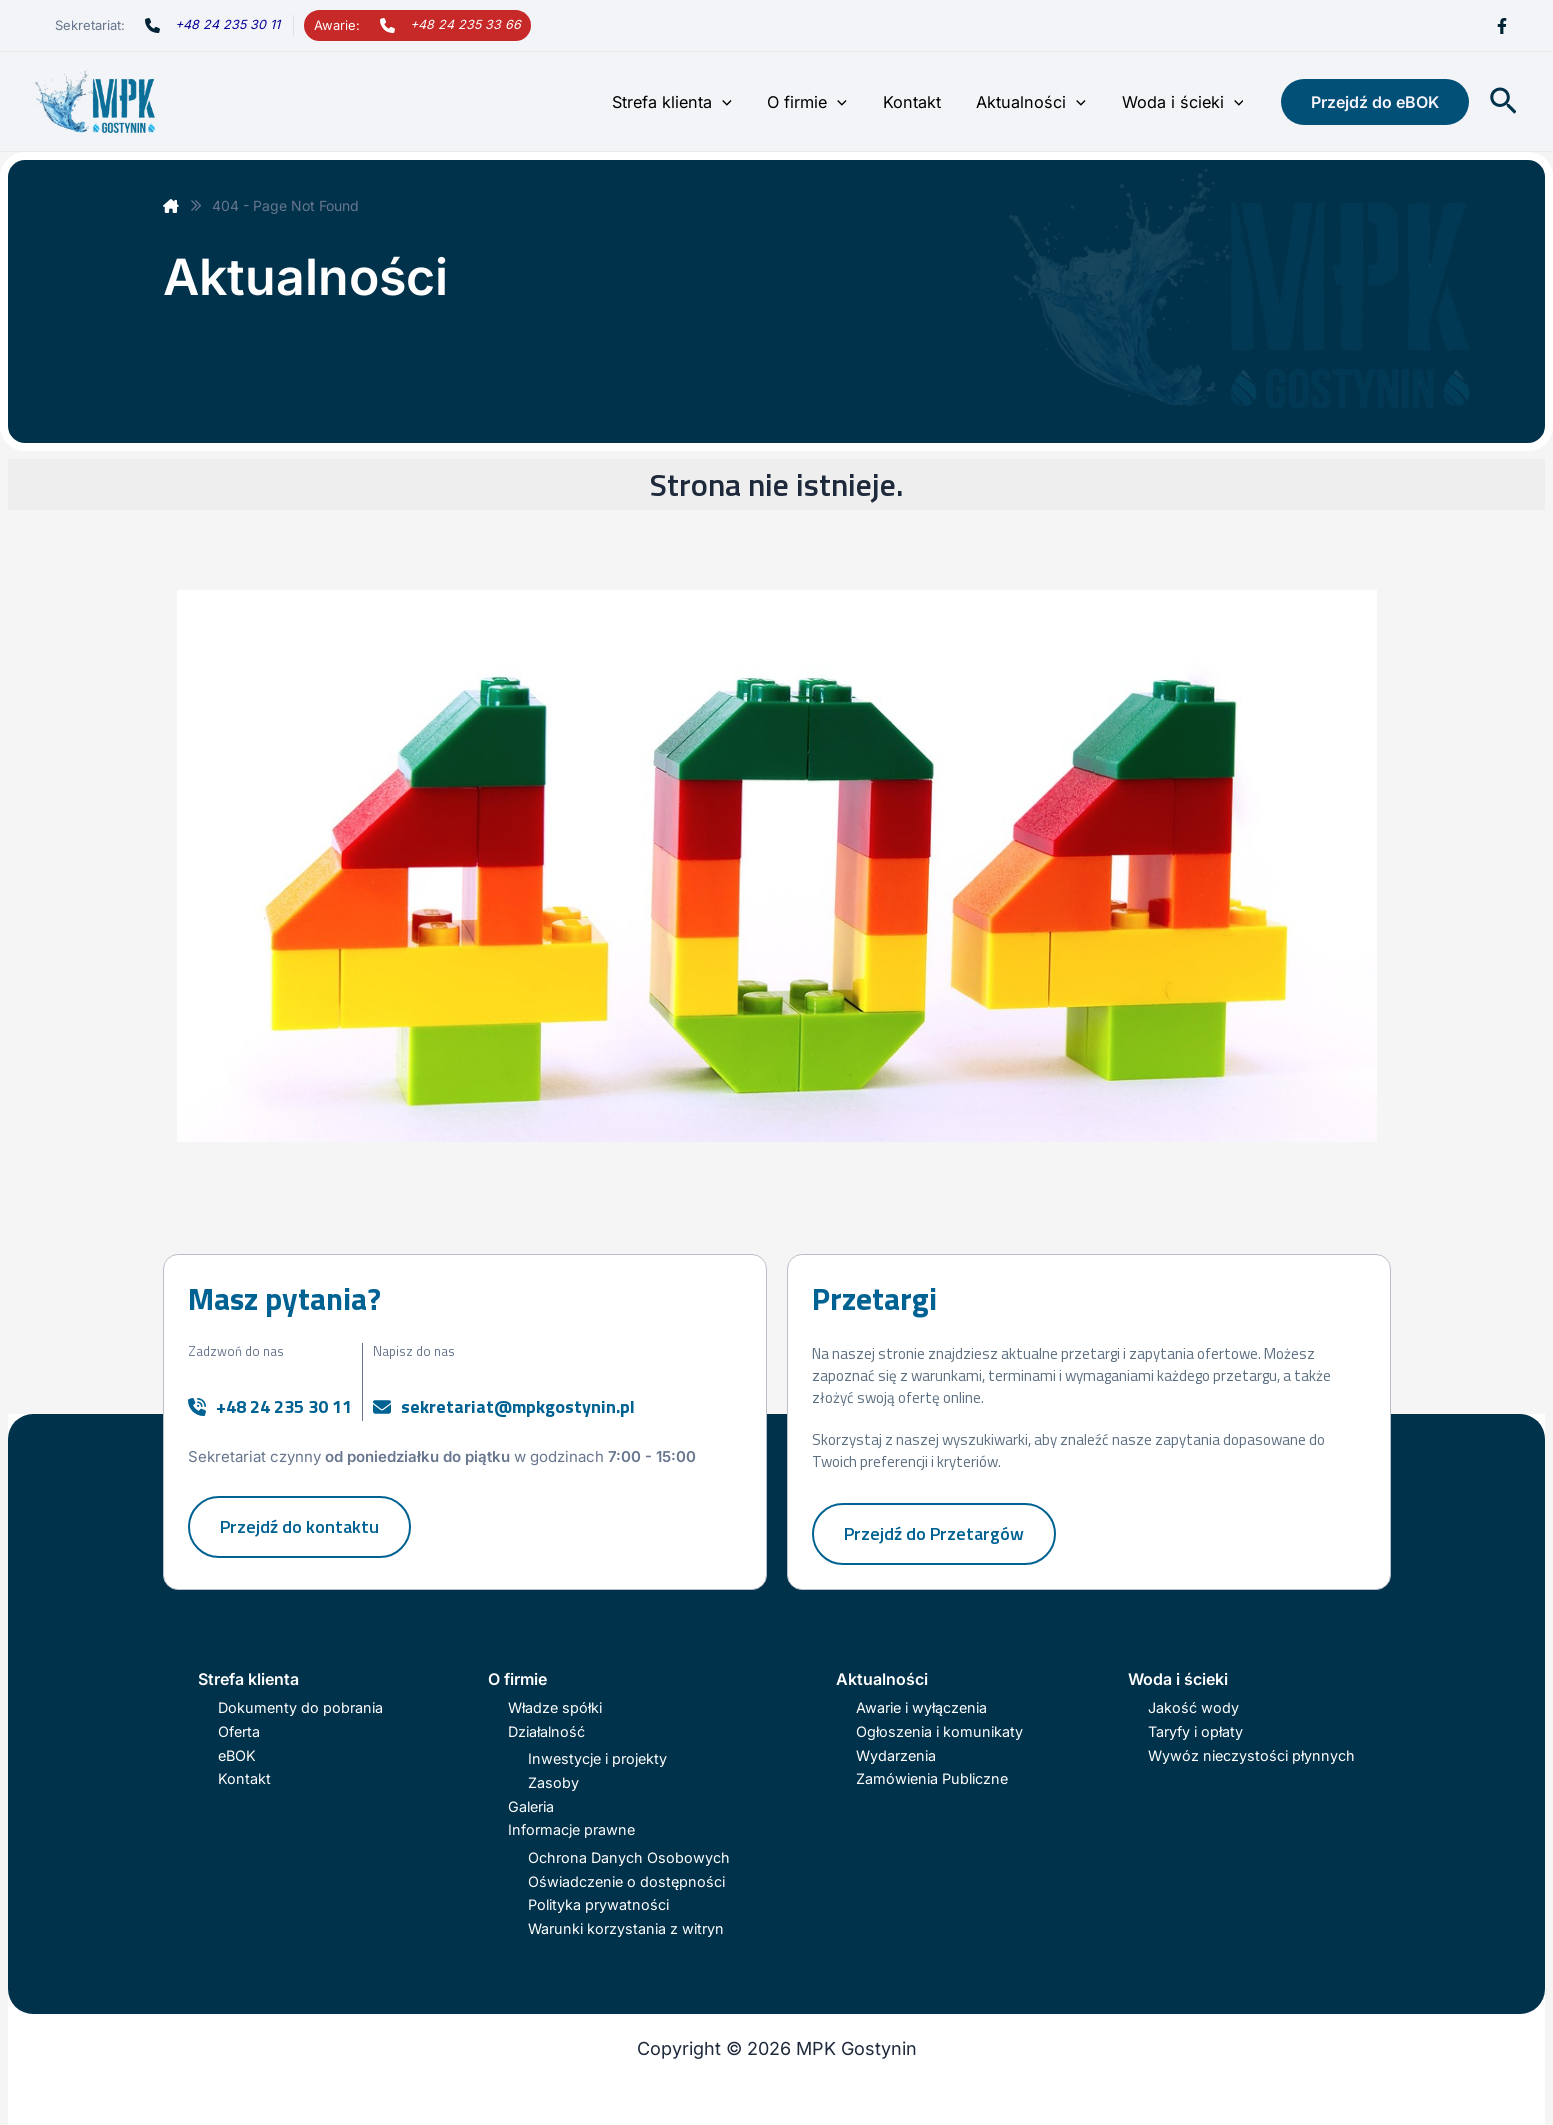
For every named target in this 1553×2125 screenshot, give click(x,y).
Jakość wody (1193, 1707)
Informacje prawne (571, 1829)
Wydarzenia (896, 1755)
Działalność (546, 1731)
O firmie (819, 102)
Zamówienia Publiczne (932, 1778)
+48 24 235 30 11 (227, 24)
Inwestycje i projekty (597, 1758)
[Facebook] (1502, 26)
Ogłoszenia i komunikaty (939, 1731)
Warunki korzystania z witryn (626, 1928)
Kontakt (920, 102)
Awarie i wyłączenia (921, 1707)
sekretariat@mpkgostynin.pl (518, 1406)
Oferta (239, 1731)
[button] (736, 102)
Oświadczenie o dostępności (626, 1881)
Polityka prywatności (598, 1904)
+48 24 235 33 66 (465, 24)
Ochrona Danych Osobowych (629, 1857)
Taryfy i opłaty (1195, 1731)
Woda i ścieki (1184, 102)
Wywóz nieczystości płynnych (1251, 1755)
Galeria (531, 1806)
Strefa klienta (686, 102)
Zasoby (553, 1782)
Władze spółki (555, 1707)
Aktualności (1036, 102)
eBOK (237, 1755)
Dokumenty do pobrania (300, 1707)
